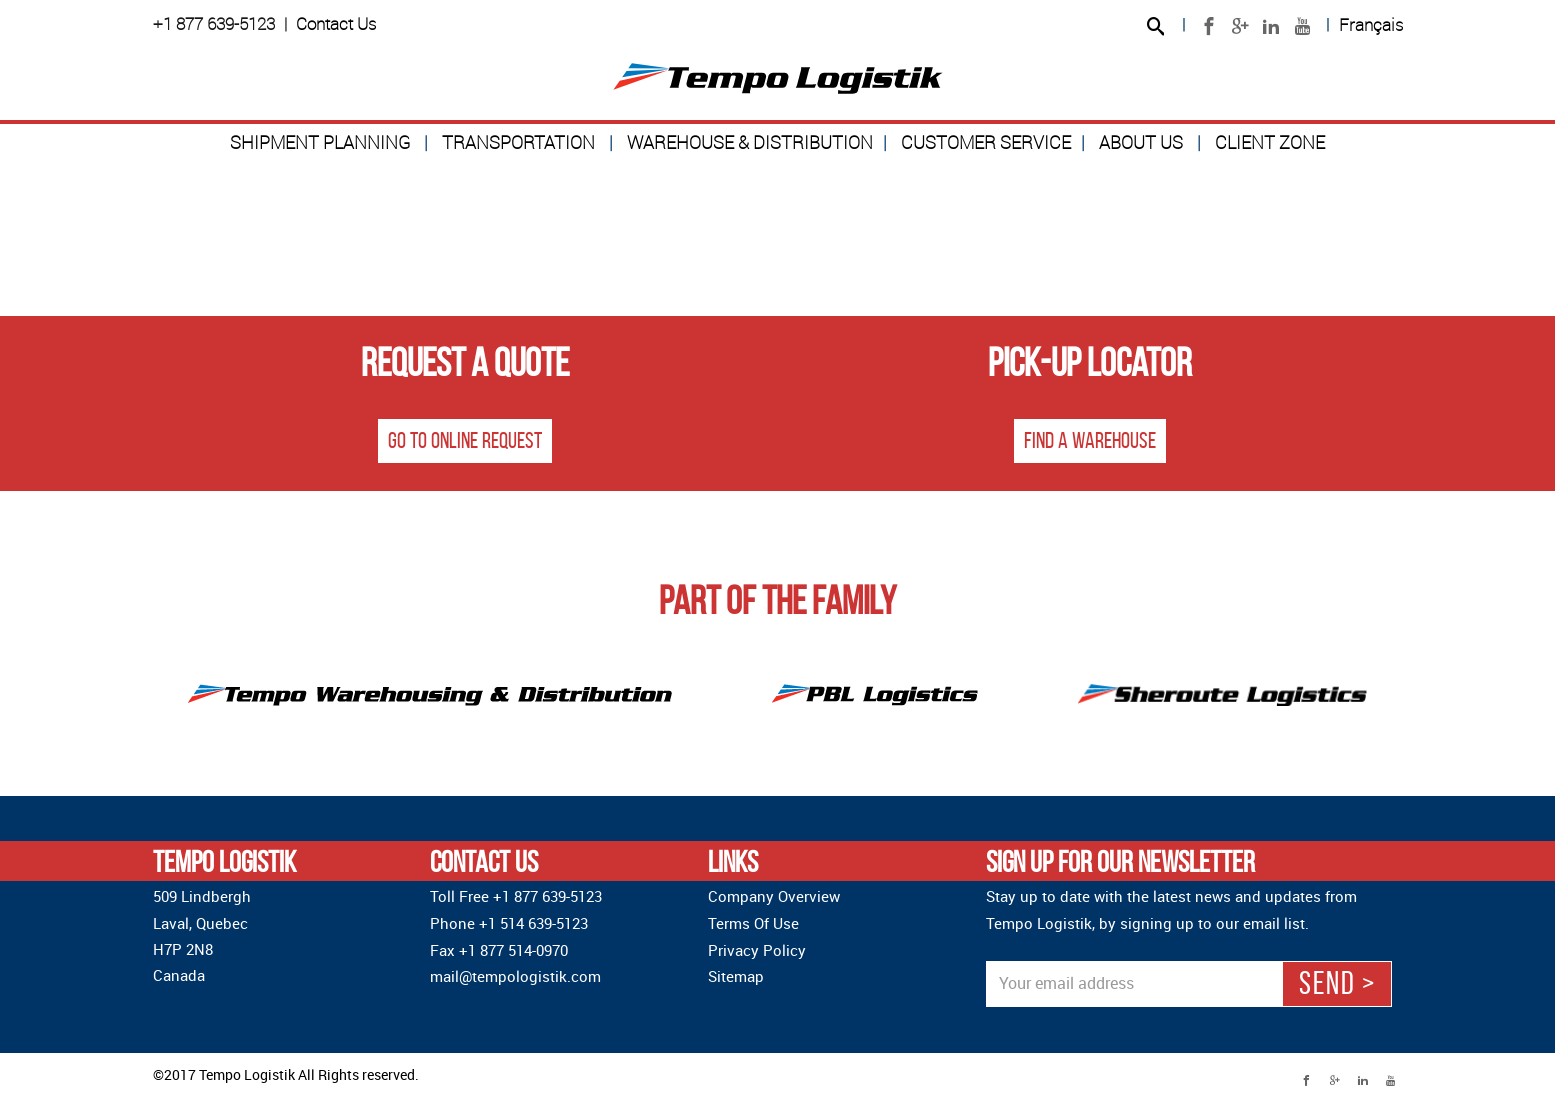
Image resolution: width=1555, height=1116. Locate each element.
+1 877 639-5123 (214, 23)
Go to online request (465, 441)
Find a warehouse (1090, 441)
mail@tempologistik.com (515, 976)
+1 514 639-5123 (533, 923)
